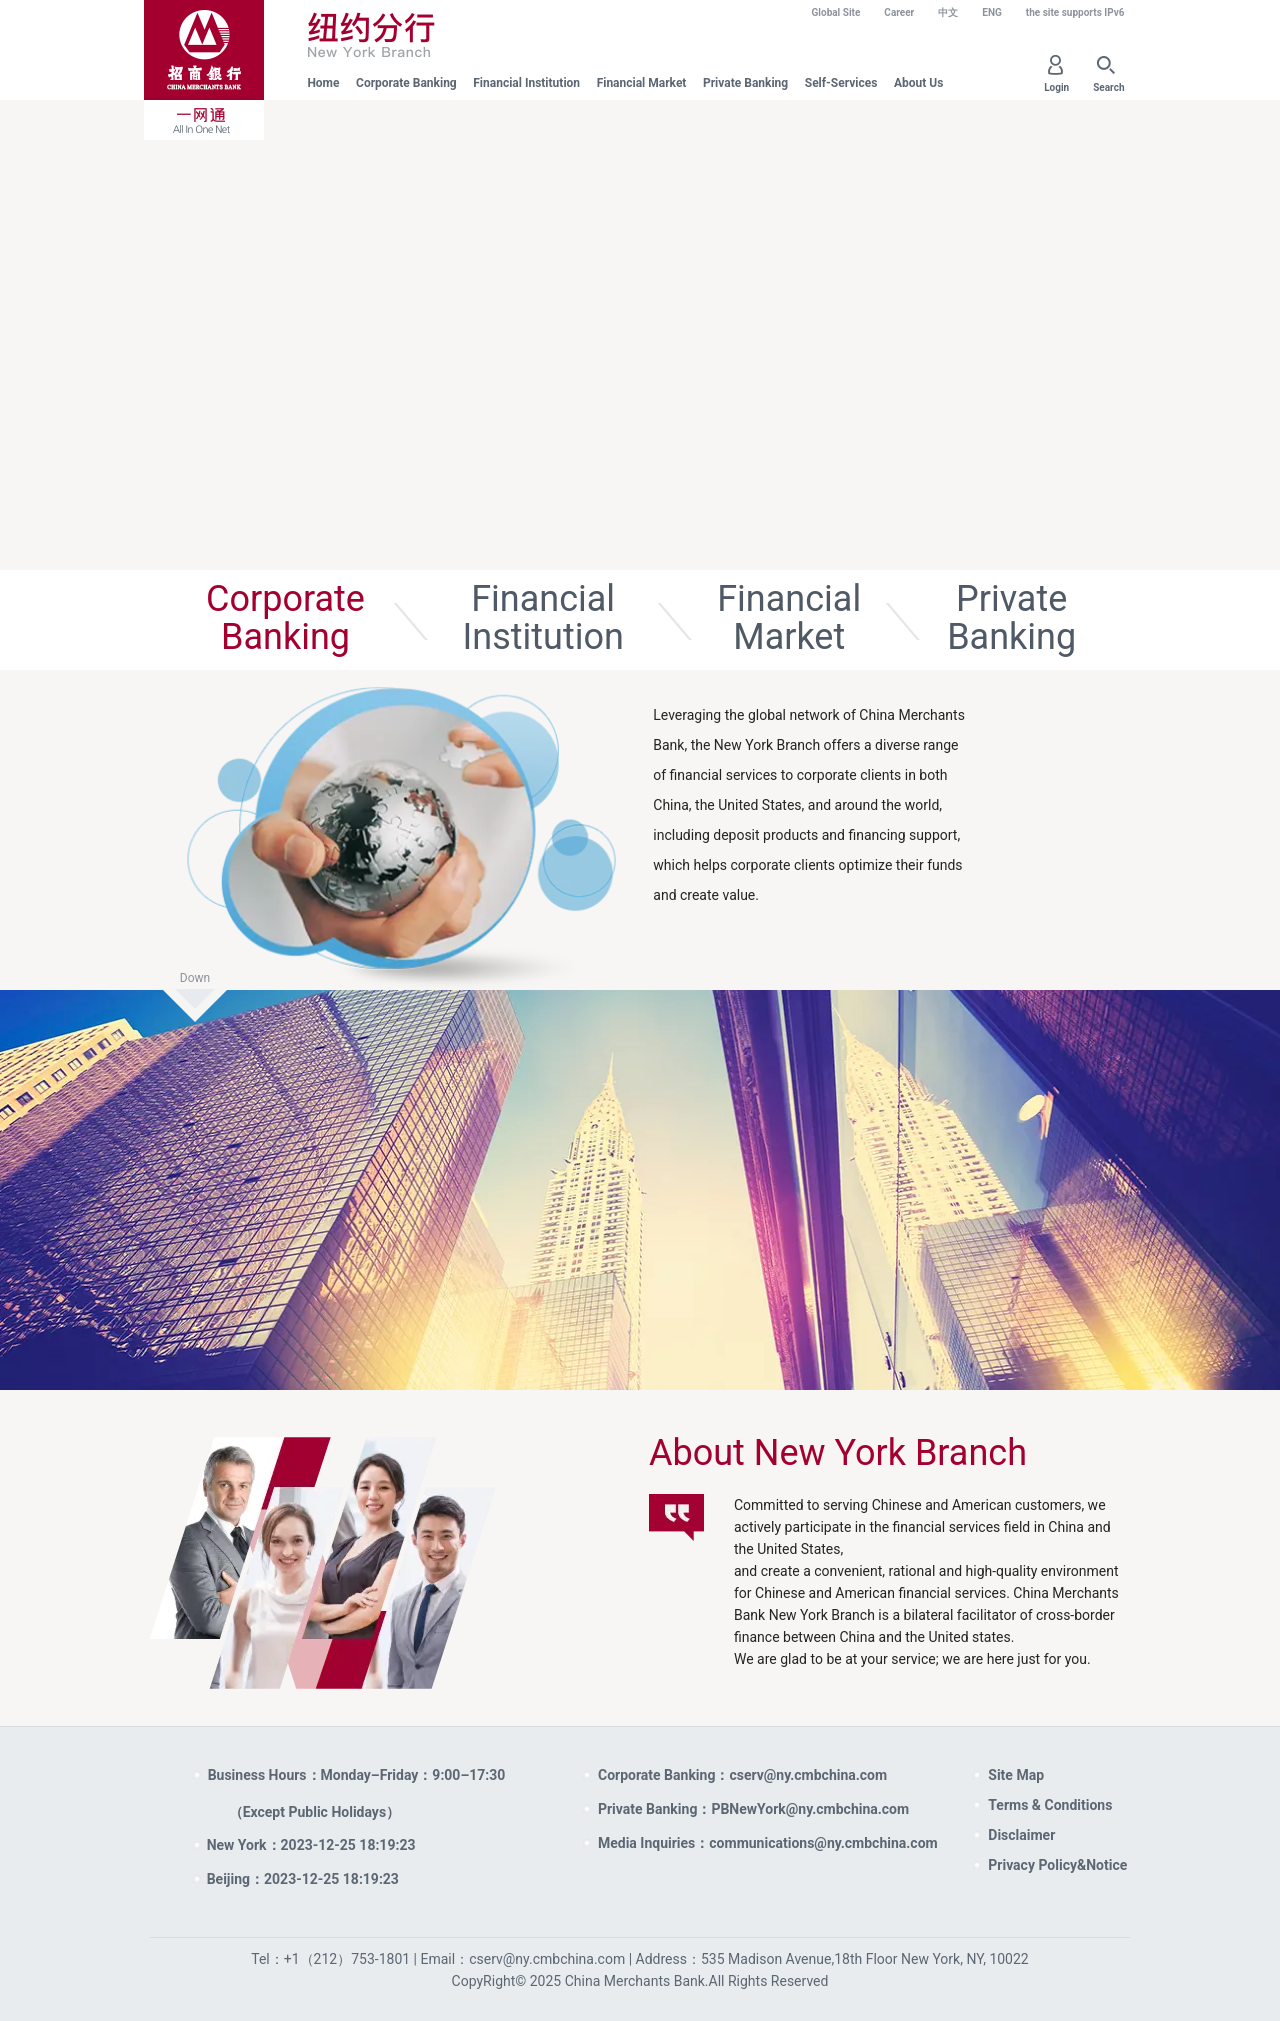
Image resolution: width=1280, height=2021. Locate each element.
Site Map (1016, 1775)
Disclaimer (1021, 1835)
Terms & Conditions (1050, 1805)
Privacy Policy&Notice (1057, 1865)
